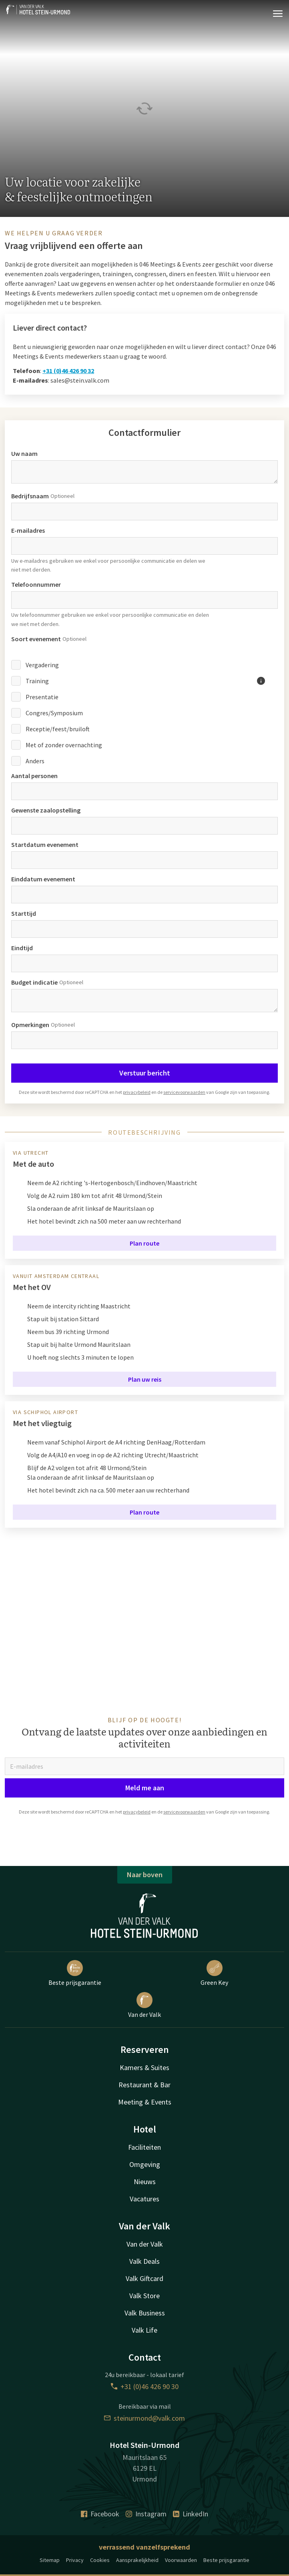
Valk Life (144, 2330)
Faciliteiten (144, 2147)
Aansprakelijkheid (137, 2560)
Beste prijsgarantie (74, 1973)
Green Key (214, 1973)
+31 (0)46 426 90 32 (68, 371)
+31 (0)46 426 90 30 (145, 2386)
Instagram (146, 2513)
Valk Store (144, 2295)
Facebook (100, 2513)
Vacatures (144, 2198)
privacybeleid (137, 1092)
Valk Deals (144, 2261)
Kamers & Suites (144, 2067)
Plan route (144, 1243)
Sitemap (50, 2560)
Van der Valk (144, 2005)
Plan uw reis (144, 1379)
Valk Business (144, 2312)
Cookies (100, 2560)
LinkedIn (190, 2513)
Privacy (75, 2560)
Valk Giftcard (144, 2278)
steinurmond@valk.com (144, 2418)
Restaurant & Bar (144, 2084)
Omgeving (144, 2164)
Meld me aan (144, 1787)
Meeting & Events (144, 2102)
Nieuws (145, 2181)
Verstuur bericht (144, 1072)
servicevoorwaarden (184, 1092)
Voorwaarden (181, 2560)
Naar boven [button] (145, 1874)
